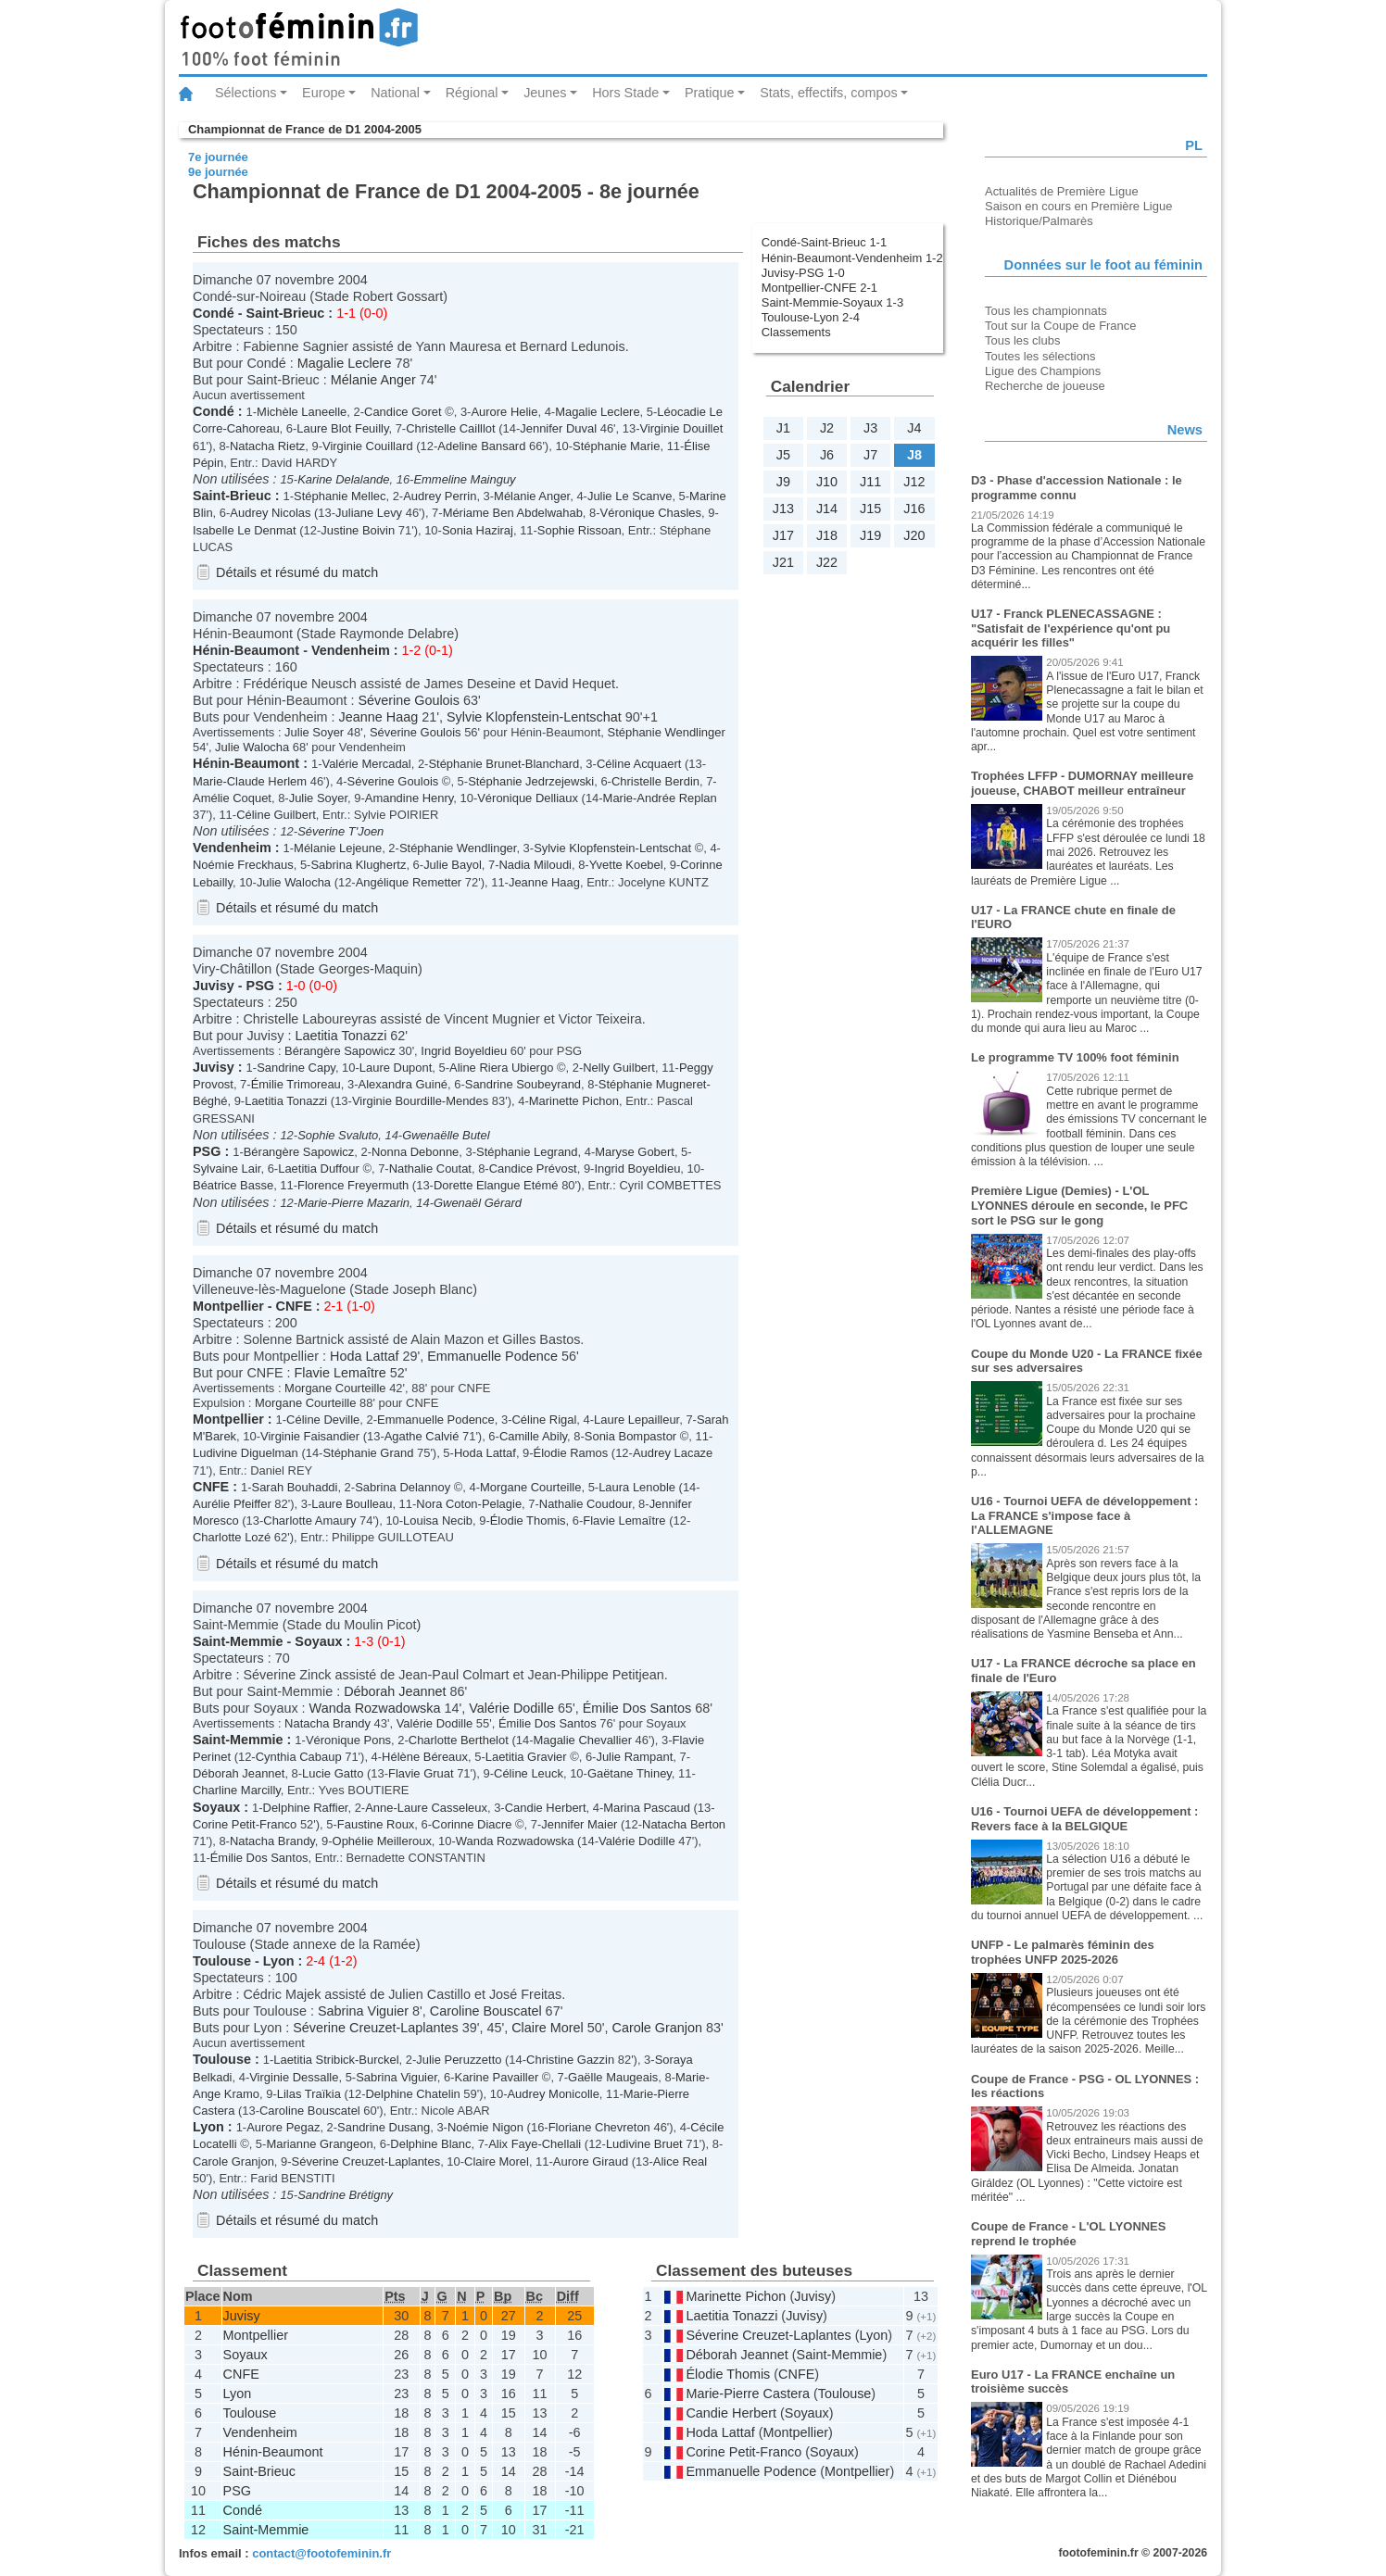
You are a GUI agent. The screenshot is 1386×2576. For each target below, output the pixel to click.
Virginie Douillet (682, 428)
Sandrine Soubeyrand (523, 1084)
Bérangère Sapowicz (340, 1051)
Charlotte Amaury (309, 1520)
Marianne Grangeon (319, 2144)
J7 (870, 454)
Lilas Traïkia (309, 2094)
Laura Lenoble (636, 1487)
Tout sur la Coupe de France (1060, 326)
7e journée (218, 157)
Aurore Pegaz (283, 2127)
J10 (827, 481)
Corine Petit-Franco (244, 1824)
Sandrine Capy (296, 1067)
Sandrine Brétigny (345, 2195)
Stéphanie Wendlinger (666, 732)
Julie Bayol (452, 865)
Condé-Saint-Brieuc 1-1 (824, 242)
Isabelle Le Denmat (244, 530)
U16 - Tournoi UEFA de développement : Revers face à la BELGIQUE (1084, 1818)
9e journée (218, 172)
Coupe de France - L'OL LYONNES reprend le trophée (1068, 2233)
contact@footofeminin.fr (321, 2553)
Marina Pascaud (646, 1808)
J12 (914, 481)
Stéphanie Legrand (526, 1152)
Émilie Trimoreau (296, 1084)
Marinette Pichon (574, 1101)
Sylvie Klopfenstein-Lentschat (534, 717)
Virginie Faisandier (309, 1436)
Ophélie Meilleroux (382, 1841)
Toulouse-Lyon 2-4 (811, 317)
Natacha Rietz (267, 446)
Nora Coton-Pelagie (469, 1504)
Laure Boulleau (351, 1504)
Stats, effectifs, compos (829, 92)
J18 (827, 535)
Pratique (710, 92)
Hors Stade (625, 92)
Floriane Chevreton (599, 2127)
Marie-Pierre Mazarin (353, 1203)
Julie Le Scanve (629, 496)
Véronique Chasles (650, 513)
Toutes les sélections (1040, 356)
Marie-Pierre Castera (748, 2393)
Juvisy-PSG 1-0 (803, 273)
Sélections (245, 92)
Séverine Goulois (409, 700)
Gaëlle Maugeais (613, 2077)
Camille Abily (533, 1436)
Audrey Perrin (439, 496)
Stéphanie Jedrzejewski (531, 781)
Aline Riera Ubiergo (501, 1067)
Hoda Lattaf (364, 1356)
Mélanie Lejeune (338, 848)
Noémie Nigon (485, 2127)
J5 (783, 454)
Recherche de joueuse (1045, 386)
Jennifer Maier (579, 1824)
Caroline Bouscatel (486, 2011)
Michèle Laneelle (301, 412)
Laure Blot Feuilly (342, 428)
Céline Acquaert (639, 764)
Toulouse (222, 1961)
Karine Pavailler (497, 2077)
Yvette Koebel (626, 865)
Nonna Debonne (415, 1152)
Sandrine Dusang (383, 2127)
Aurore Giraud (590, 2161)
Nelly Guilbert (619, 1067)
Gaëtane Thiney (629, 1773)
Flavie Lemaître (340, 1372)
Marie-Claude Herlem (250, 781)
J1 (783, 428)
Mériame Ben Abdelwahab (513, 513)
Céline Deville (322, 1419)
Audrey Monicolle (552, 2094)
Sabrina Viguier (363, 2011)
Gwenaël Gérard (478, 1203)
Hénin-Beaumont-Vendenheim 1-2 (852, 258)
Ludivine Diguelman (245, 1453)
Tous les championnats (1046, 311)
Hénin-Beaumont (246, 650)
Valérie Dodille (511, 1708)
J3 (870, 428)
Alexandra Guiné (403, 1084)
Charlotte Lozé (232, 1537)
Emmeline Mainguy (464, 479)
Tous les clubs (1022, 340)
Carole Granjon (656, 2027)
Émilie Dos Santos (637, 1708)
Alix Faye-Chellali (534, 2144)
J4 (914, 428)
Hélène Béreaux (425, 1757)
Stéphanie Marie (616, 446)
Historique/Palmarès (1039, 221)
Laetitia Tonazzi (340, 1035)
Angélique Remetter (409, 882)
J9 (783, 481)
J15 (870, 508)
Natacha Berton (683, 1824)
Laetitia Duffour (318, 1168)
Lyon (279, 1961)
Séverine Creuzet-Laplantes (375, 2027)
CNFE (294, 1306)
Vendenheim (350, 650)
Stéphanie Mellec (339, 496)
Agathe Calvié (422, 1436)
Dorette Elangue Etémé (496, 1185)
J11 (870, 481)
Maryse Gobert (634, 1152)
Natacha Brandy (327, 1723)
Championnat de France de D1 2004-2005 (305, 129)
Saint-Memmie (238, 1641)
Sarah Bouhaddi (295, 1487)
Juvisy (213, 985)
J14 (827, 508)
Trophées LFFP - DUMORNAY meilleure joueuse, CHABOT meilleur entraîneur (1082, 783)
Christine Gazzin (570, 2060)
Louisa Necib (437, 1520)
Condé (213, 313)
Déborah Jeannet (395, 1691)
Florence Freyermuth (353, 1185)
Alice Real (680, 2161)
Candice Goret (403, 412)
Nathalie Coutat (430, 1168)
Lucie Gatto (332, 1773)
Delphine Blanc (430, 2144)
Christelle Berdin (655, 781)
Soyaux (318, 1641)
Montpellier (228, 1306)
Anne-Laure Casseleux (426, 1808)
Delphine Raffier (305, 1808)
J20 (914, 535)
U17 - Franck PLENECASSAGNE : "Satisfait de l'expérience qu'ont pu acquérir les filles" (1070, 628)
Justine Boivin (358, 530)
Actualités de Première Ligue (1062, 191)
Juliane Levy (368, 513)
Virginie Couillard (367, 446)
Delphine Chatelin (413, 2094)
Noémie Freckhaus (243, 865)
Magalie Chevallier (582, 1740)
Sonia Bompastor (630, 1436)
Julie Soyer (314, 732)
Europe (323, 92)
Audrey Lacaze (672, 1453)
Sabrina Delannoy (402, 1487)
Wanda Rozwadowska (375, 1708)
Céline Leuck (528, 1773)
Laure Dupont (396, 1067)
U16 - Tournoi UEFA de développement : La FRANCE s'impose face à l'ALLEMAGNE (1084, 1515)
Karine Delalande (343, 479)
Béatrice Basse (233, 1185)
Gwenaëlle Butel (445, 1135)
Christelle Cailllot (450, 428)
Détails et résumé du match (297, 572)
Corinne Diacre (471, 1824)
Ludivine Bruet (644, 2144)
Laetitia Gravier (526, 1757)
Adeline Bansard (481, 446)
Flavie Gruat (421, 1773)
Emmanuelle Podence (492, 1356)
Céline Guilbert (276, 815)
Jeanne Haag (379, 717)
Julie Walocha (252, 747)
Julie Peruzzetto (458, 2060)
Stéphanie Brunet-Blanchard (503, 764)
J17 (783, 535)
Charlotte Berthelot (459, 1740)
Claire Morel (547, 2027)
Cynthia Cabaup (299, 1757)
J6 (827, 454)
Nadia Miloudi (534, 865)
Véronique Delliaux (527, 798)
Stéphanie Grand (367, 1453)
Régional (472, 92)
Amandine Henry (409, 798)
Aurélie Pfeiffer (232, 1504)
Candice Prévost (533, 1168)
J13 (783, 508)
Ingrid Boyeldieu (464, 1051)
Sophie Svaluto (337, 1135)
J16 (914, 508)
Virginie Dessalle (293, 2077)
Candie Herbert (545, 1808)
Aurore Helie (504, 412)
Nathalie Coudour (585, 1504)
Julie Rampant (634, 1757)
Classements (796, 332)
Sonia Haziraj (477, 530)
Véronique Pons (348, 1740)
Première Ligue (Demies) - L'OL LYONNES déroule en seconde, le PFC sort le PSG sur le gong (1079, 1205)
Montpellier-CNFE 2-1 (819, 288)
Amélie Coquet (232, 798)
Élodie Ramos (571, 1453)
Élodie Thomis (528, 1520)
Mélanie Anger (373, 379)
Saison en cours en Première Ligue (1078, 206)
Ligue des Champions (1043, 371)
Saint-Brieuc (285, 313)
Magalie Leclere (344, 363)
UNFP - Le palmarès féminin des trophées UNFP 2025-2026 (1062, 1952)
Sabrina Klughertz (358, 865)
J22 (827, 562)
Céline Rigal (543, 1419)
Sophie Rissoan (579, 530)
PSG (260, 985)
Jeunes (544, 92)
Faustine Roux (376, 1824)
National (395, 92)
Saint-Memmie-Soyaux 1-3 (832, 302)
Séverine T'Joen (340, 831)
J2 (827, 428)
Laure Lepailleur (636, 1419)
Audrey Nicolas (270, 513)
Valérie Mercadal (365, 764)
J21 (783, 562)
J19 (870, 535)
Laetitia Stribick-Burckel (335, 2060)
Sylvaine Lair (226, 1168)
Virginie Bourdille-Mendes (420, 1101)
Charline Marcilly (237, 1790)
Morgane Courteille (334, 1388)
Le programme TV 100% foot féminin (1075, 1057)
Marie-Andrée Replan (660, 798)
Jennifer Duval (558, 428)
